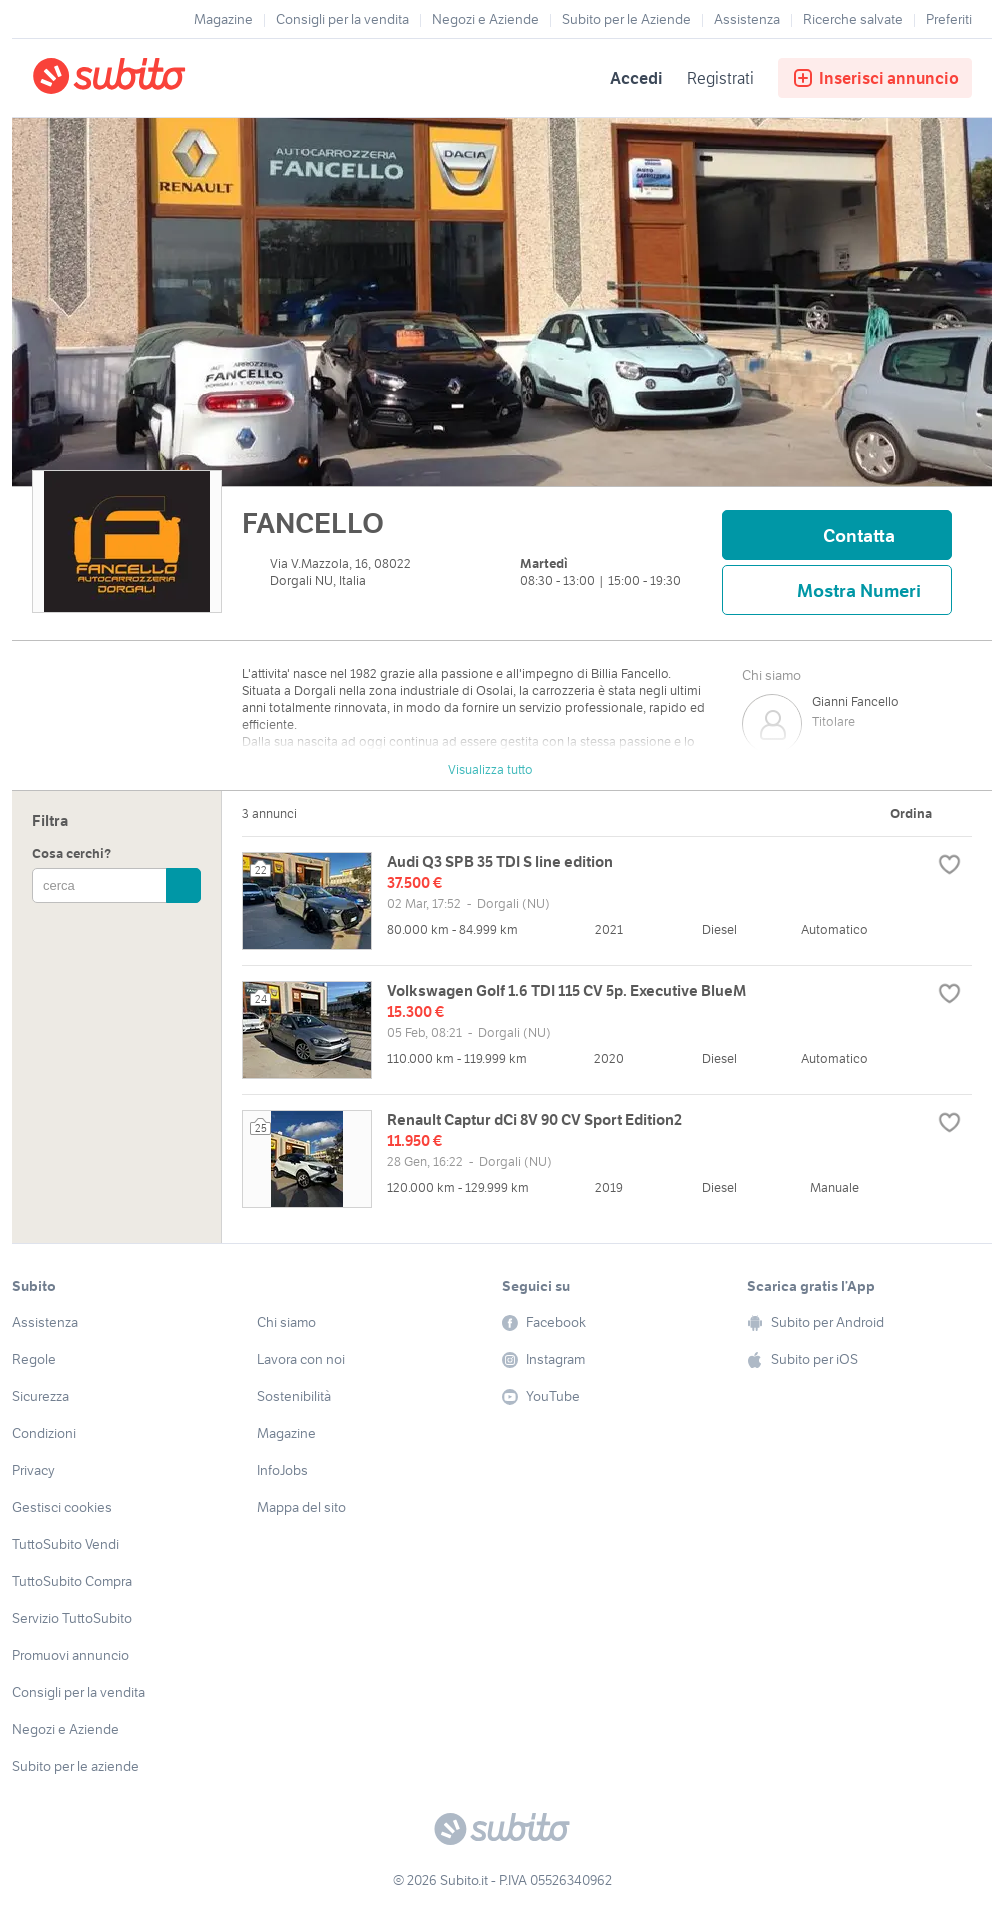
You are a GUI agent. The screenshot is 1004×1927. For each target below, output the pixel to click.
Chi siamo (771, 675)
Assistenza (747, 19)
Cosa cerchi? (71, 853)
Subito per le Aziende (626, 19)
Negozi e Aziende (485, 19)
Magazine (223, 19)
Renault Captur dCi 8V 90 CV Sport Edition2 (534, 1119)
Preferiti (949, 19)
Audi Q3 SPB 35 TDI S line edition (500, 861)
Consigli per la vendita (342, 19)
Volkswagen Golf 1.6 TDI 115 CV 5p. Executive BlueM (566, 990)
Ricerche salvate (853, 19)
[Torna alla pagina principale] (147, 78)
